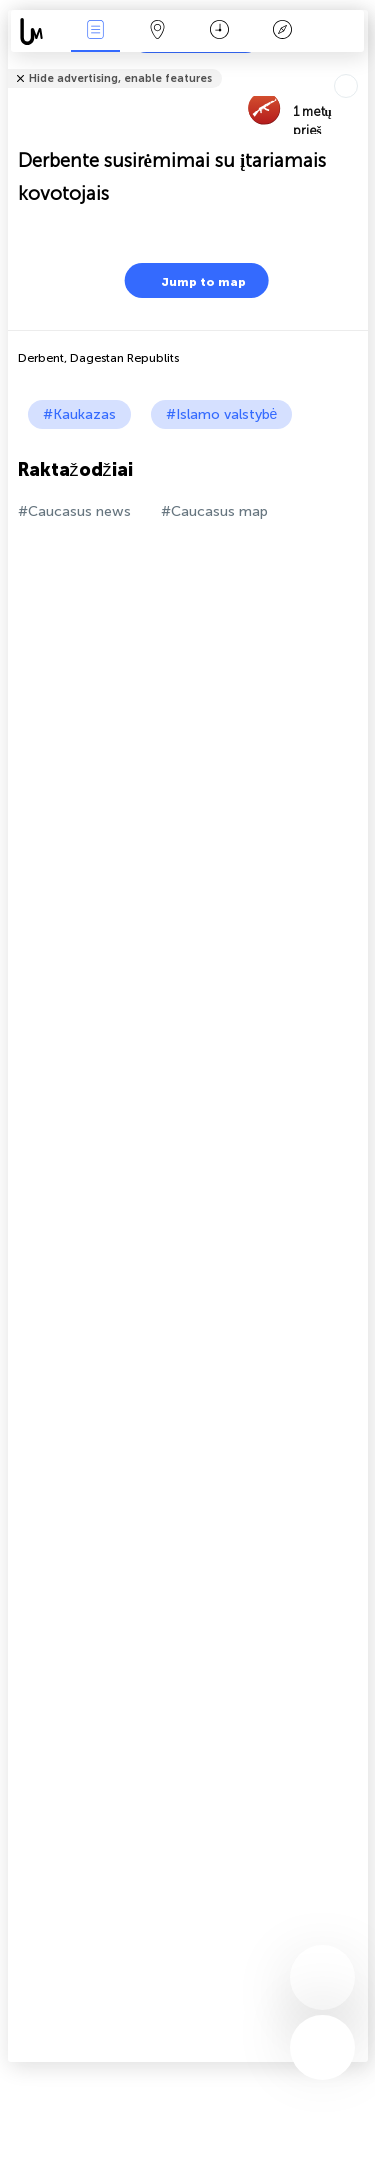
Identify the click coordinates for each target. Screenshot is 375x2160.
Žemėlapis (158, 31)
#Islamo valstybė (222, 414)
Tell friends (359, 65)
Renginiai (95, 31)
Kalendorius (219, 31)
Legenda (282, 31)
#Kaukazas (79, 414)
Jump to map (191, 280)
